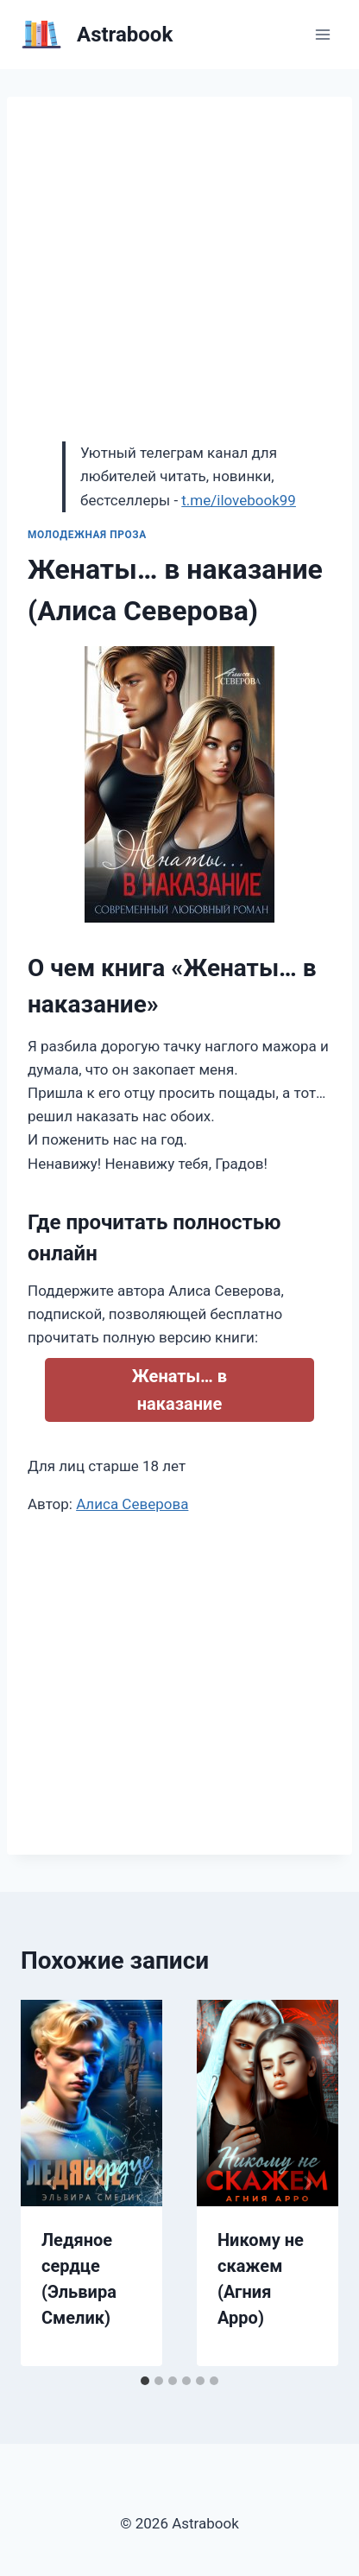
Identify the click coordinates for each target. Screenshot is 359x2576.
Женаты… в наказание (179, 1390)
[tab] (145, 2380)
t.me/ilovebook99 (238, 500)
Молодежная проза (87, 535)
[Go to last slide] (51, 2183)
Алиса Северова (132, 1504)
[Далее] (307, 2183)
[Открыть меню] (322, 34)
